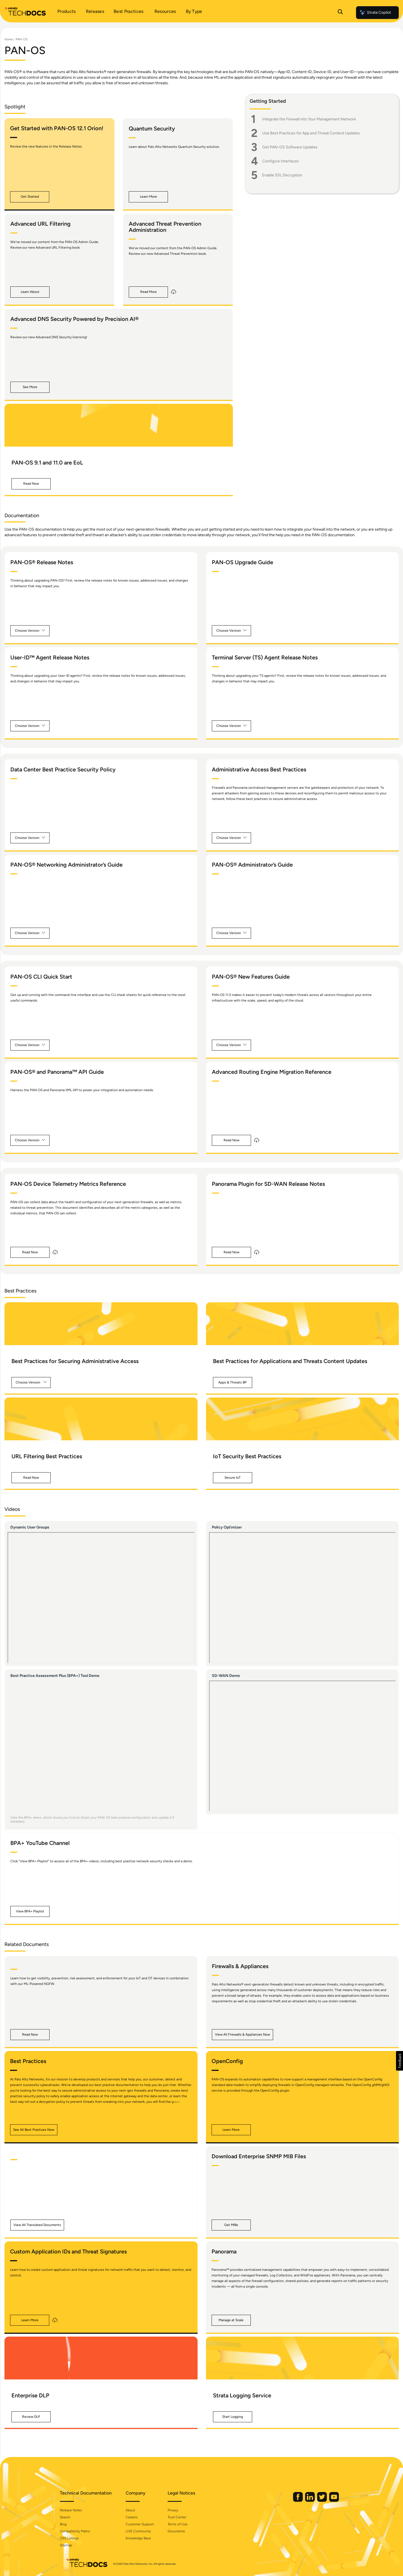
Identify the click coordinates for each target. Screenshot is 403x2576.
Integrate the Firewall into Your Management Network (309, 119)
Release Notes (77, 2510)
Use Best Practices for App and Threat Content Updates (311, 133)
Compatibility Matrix (81, 2531)
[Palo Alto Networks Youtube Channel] (328, 2500)
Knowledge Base (144, 2538)
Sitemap (72, 2545)
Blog (69, 2524)
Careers (138, 2517)
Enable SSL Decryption (282, 175)
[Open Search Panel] (340, 12)
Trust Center (183, 2517)
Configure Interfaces (280, 161)
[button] (29, 196)
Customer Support (146, 2524)
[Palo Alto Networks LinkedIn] (304, 2500)
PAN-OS (22, 39)
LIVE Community (144, 2531)
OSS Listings (75, 2538)
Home (8, 39)
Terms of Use (183, 2524)
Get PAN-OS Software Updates (290, 147)
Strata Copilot (375, 12)
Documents (182, 2531)
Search (71, 2517)
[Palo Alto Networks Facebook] (292, 2500)
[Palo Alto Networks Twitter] (316, 2500)
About (136, 2510)
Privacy (179, 2510)
